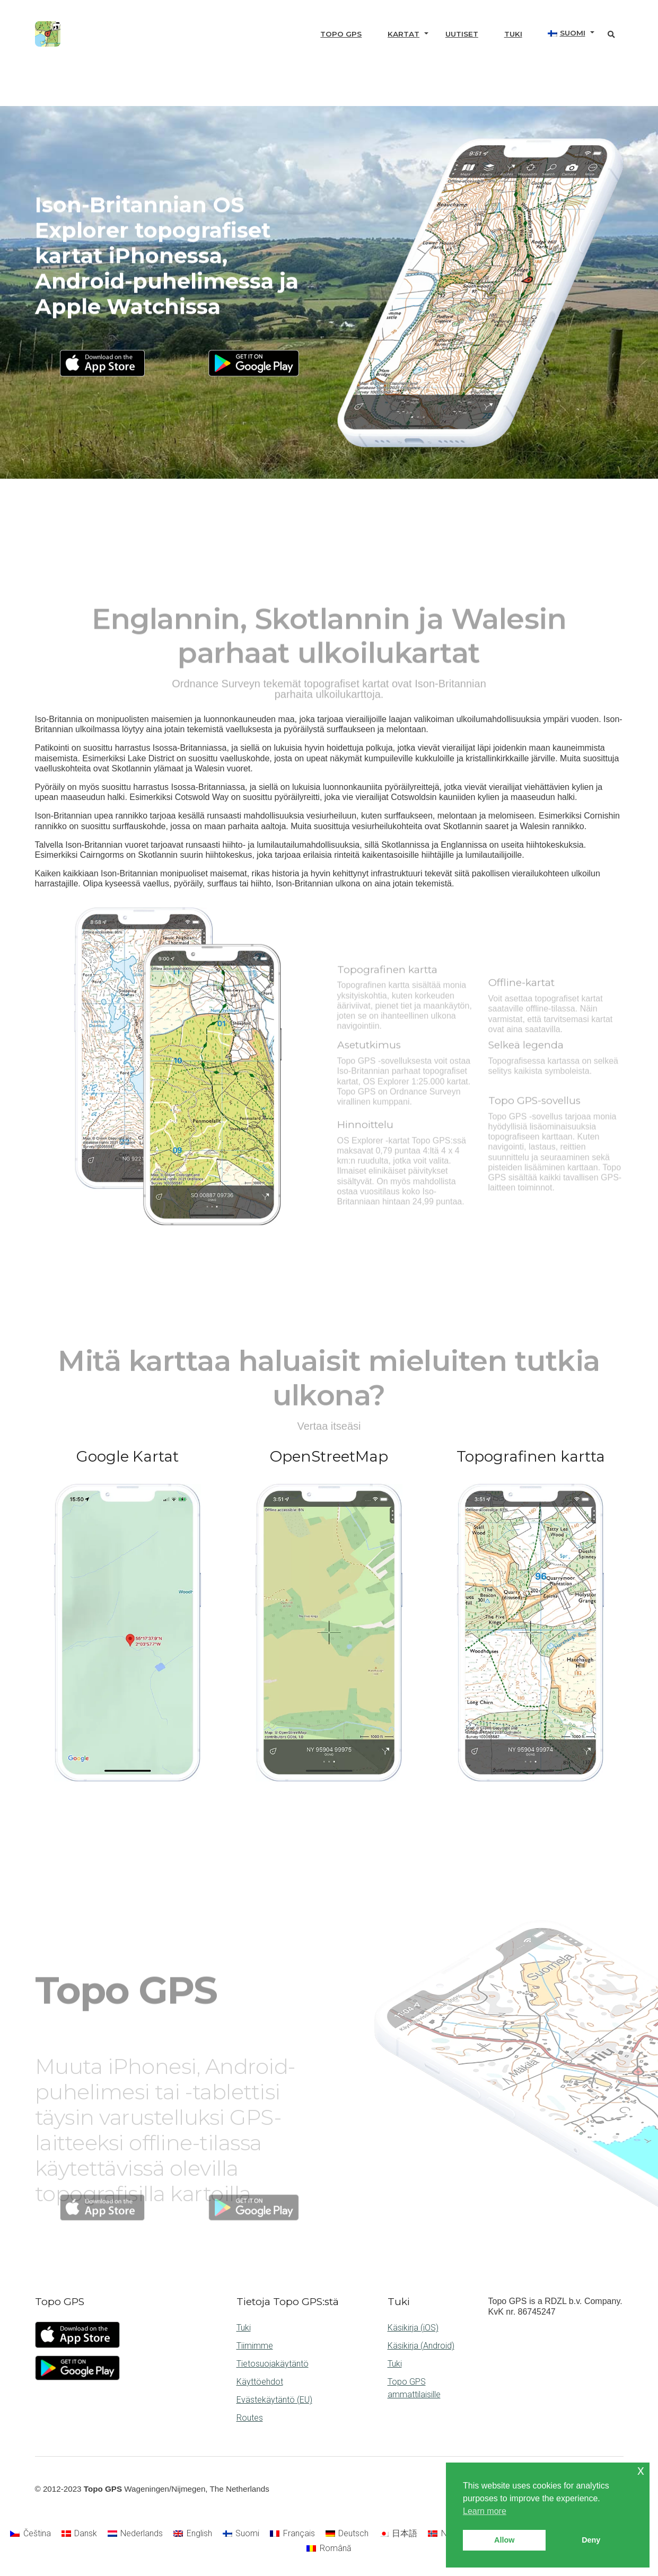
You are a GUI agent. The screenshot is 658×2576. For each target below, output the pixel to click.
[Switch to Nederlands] (135, 2533)
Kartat (403, 34)
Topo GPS (341, 34)
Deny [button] (591, 2540)
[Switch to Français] (292, 2533)
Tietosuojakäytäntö (272, 2364)
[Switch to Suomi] (241, 2533)
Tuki (513, 34)
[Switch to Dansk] (79, 2533)
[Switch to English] (192, 2533)
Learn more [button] (484, 2511)
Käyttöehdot (259, 2382)
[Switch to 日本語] (398, 2533)
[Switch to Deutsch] (347, 2533)
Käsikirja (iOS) (413, 2328)
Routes (249, 2418)
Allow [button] (504, 2540)
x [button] (640, 2470)
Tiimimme (254, 2346)
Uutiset (461, 34)
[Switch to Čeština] (30, 2533)
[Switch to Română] (328, 2548)
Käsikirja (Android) (421, 2346)
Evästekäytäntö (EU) (274, 2400)
